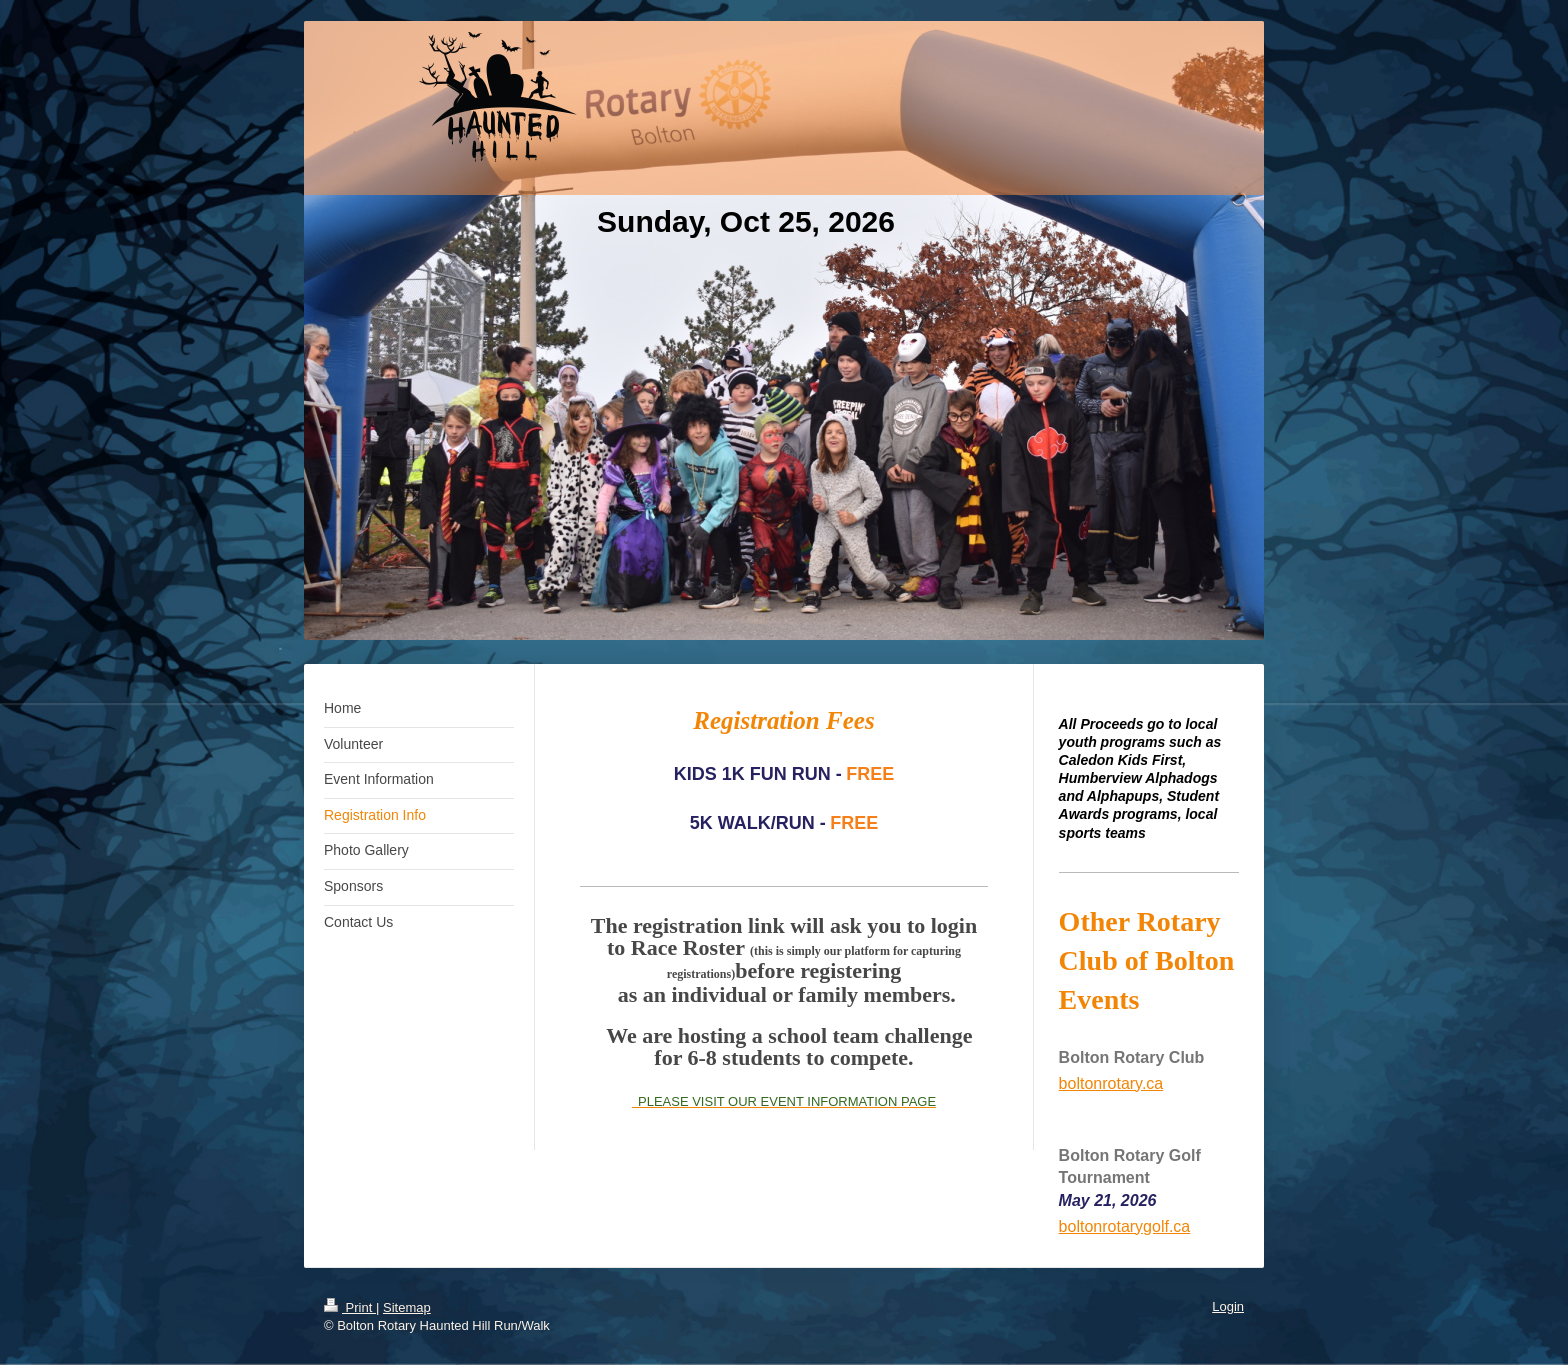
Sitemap (407, 1307)
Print (350, 1307)
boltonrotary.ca (1111, 1083)
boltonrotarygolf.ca (1125, 1226)
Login (1228, 1306)
